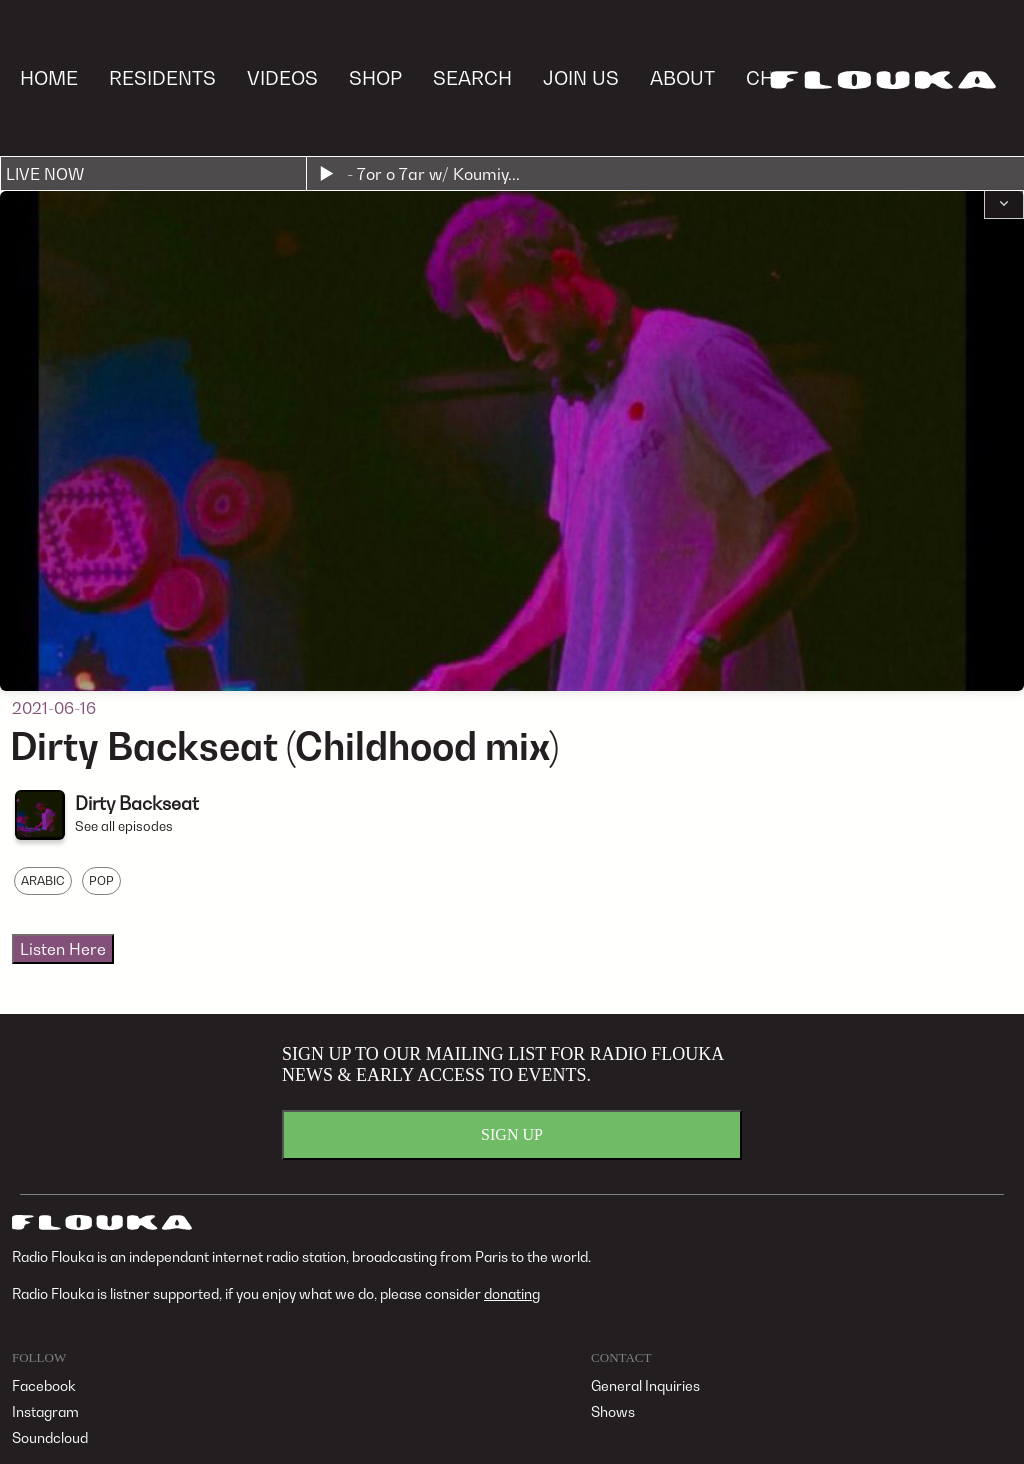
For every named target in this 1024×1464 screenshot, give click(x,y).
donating (512, 1293)
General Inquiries (645, 1385)
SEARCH (472, 77)
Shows (613, 1411)
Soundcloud (50, 1437)
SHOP (375, 77)
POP (101, 880)
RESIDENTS (162, 77)
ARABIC (43, 880)
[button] (1004, 205)
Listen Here (63, 949)
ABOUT (682, 77)
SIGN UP (512, 1134)
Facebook (44, 1385)
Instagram (45, 1411)
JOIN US (581, 77)
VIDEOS (282, 77)
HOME (49, 77)
